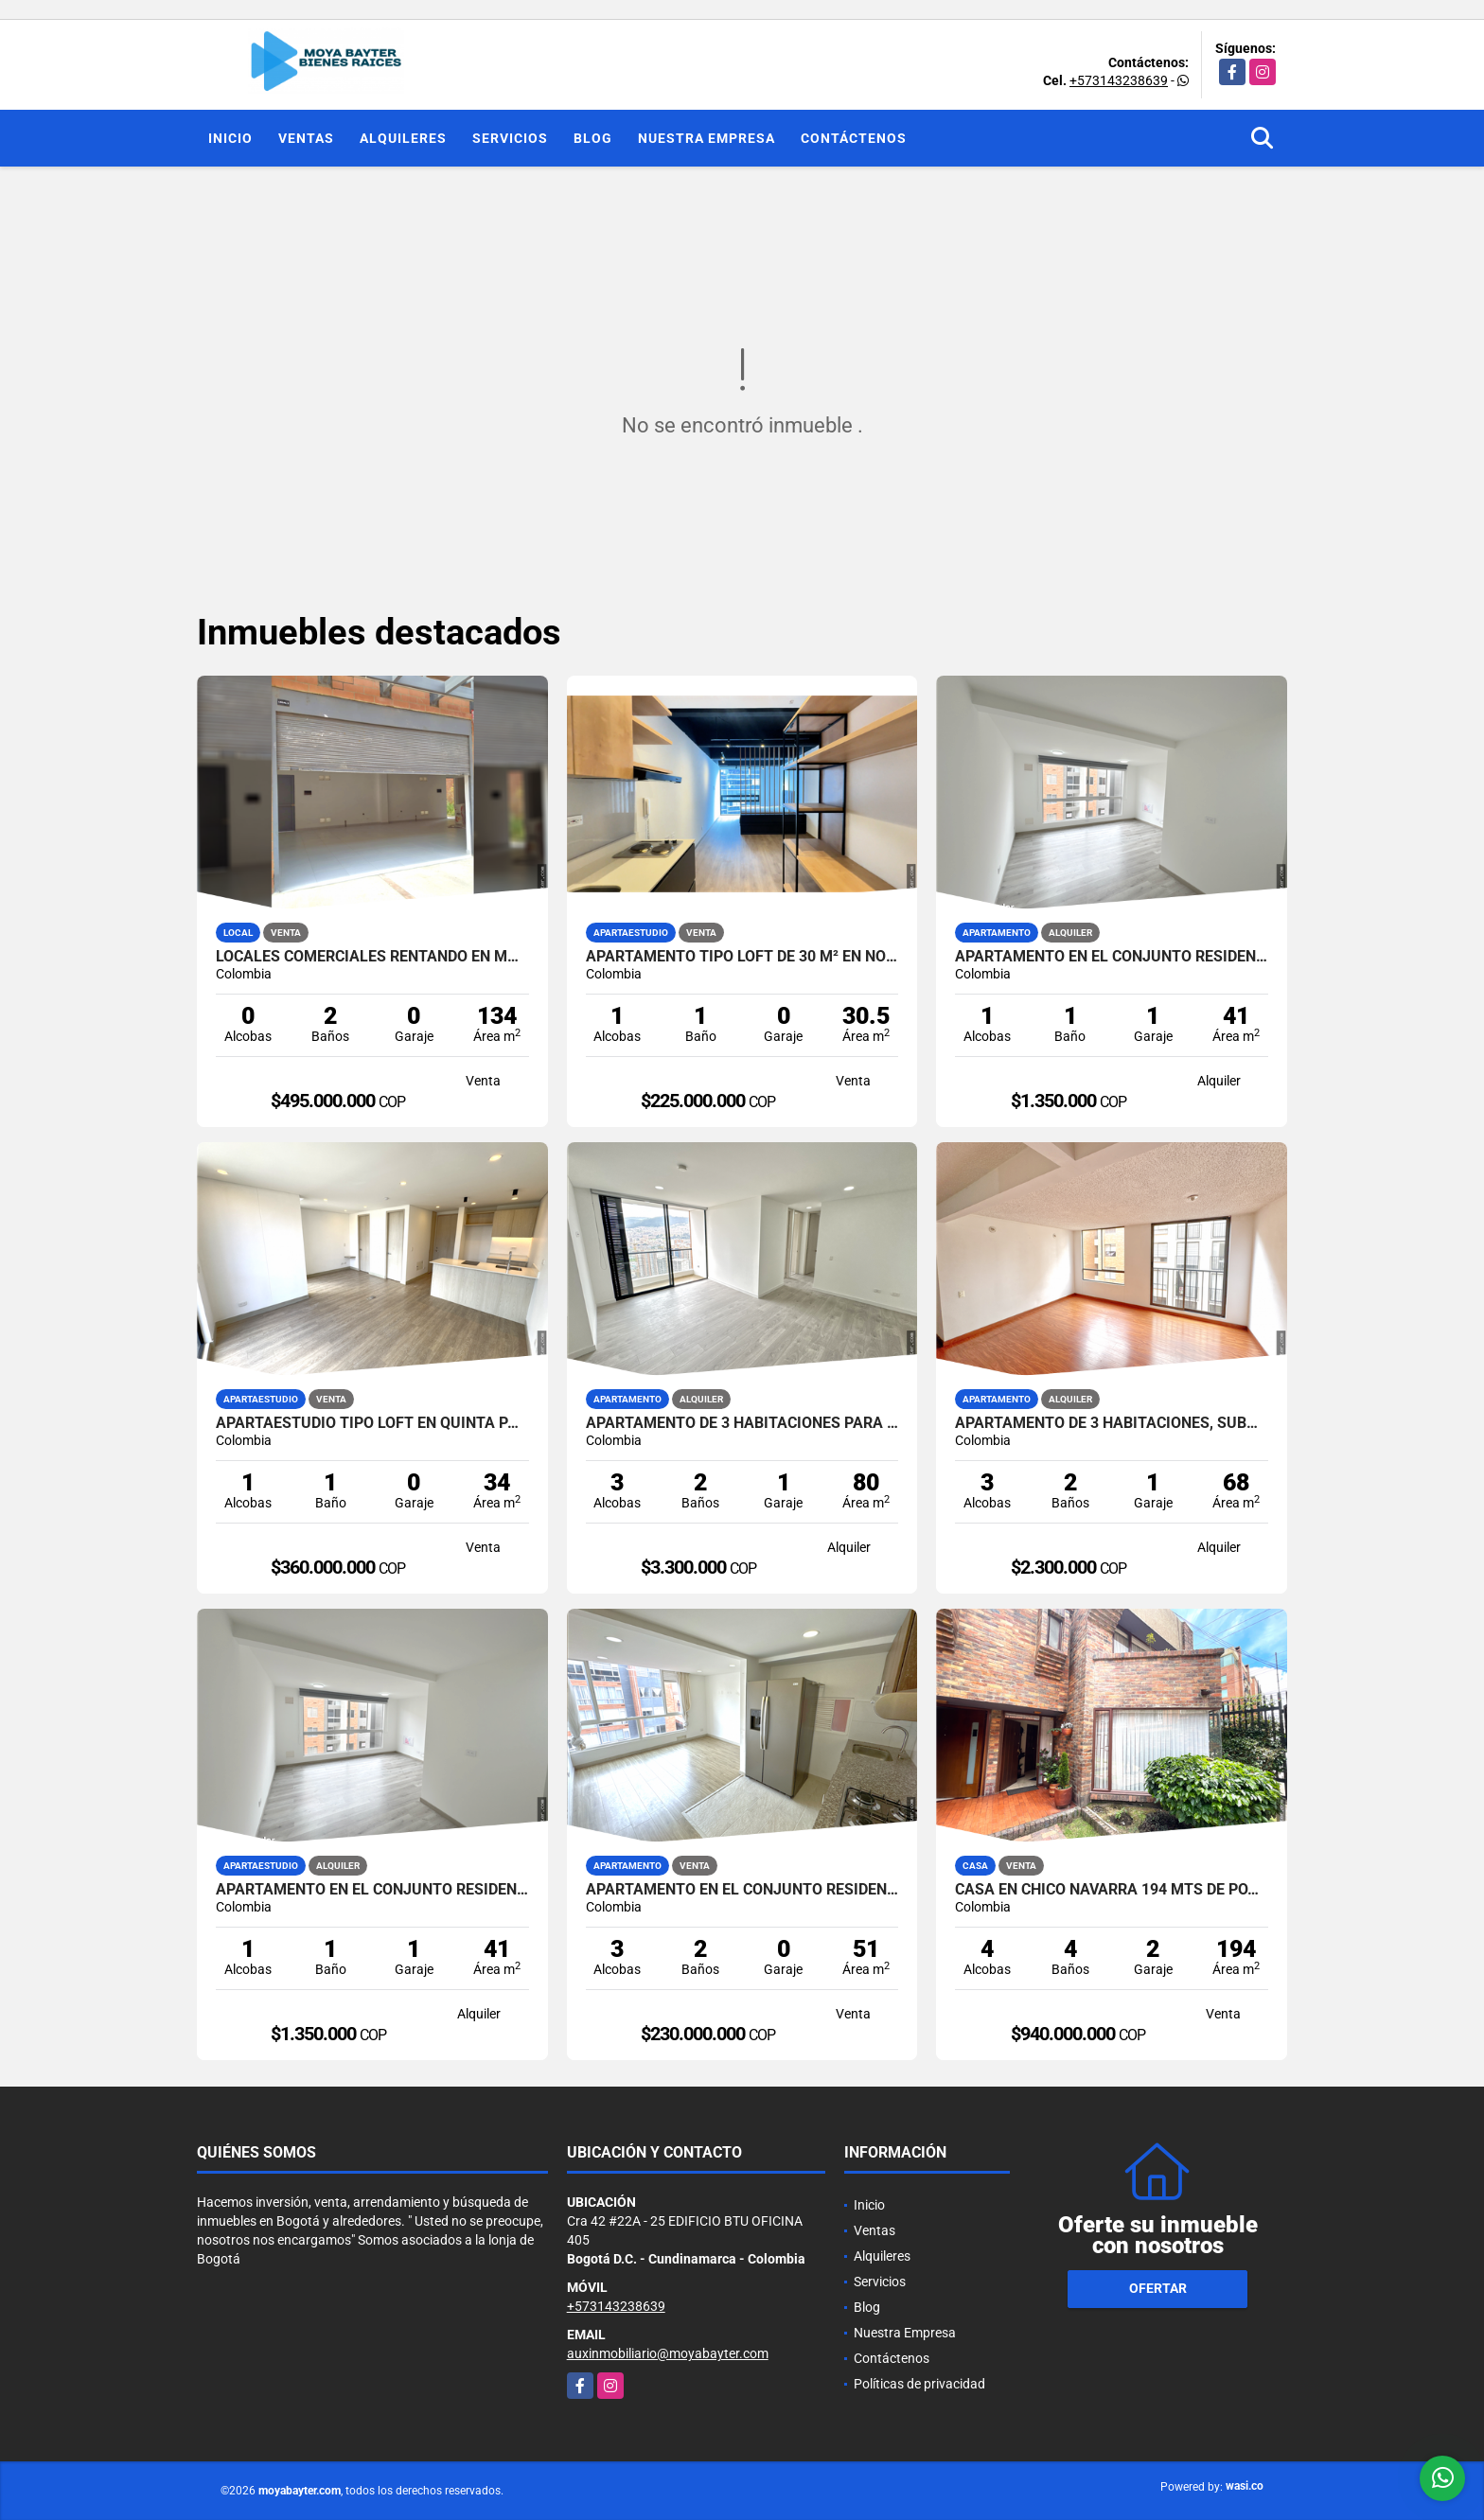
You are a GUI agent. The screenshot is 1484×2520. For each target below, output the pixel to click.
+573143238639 (1118, 80)
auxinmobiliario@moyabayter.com (667, 2353)
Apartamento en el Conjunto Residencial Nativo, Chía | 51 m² (742, 1889)
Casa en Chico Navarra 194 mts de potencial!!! (1111, 1889)
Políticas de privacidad (919, 2383)
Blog (593, 138)
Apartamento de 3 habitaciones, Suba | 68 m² (1111, 1423)
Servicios (510, 138)
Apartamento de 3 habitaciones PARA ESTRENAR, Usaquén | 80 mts (742, 1423)
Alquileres (403, 138)
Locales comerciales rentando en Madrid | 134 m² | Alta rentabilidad (372, 956)
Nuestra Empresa (706, 138)
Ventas (306, 138)
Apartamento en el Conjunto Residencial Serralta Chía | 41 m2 (1111, 956)
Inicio (230, 138)
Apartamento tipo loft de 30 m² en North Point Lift (742, 956)
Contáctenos (854, 138)
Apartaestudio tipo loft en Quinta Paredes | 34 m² (372, 1423)
